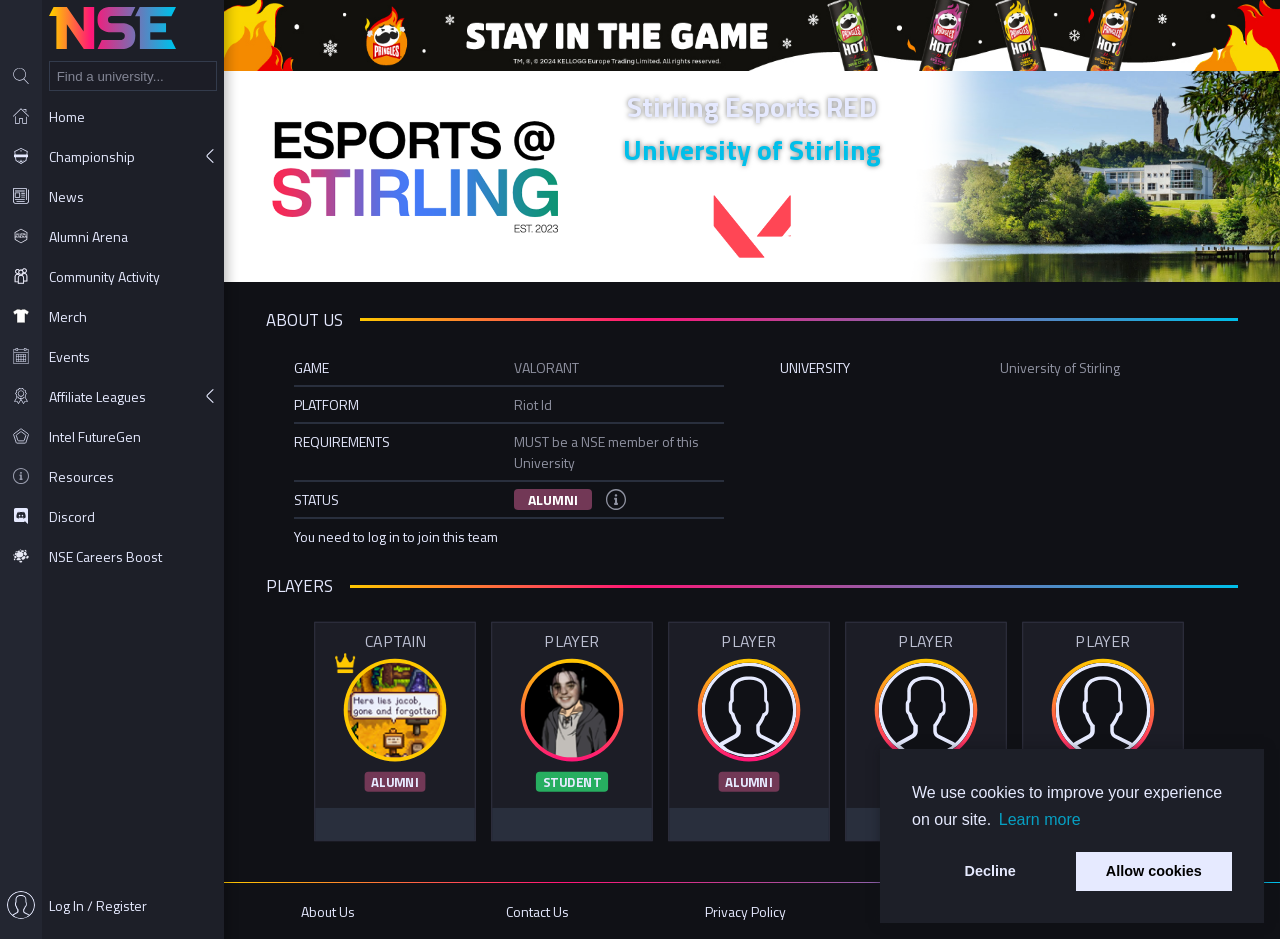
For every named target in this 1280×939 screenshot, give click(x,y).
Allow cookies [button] (1154, 871)
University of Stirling (752, 149)
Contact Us (537, 911)
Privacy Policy (745, 911)
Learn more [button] (1040, 819)
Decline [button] (990, 871)
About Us (328, 911)
